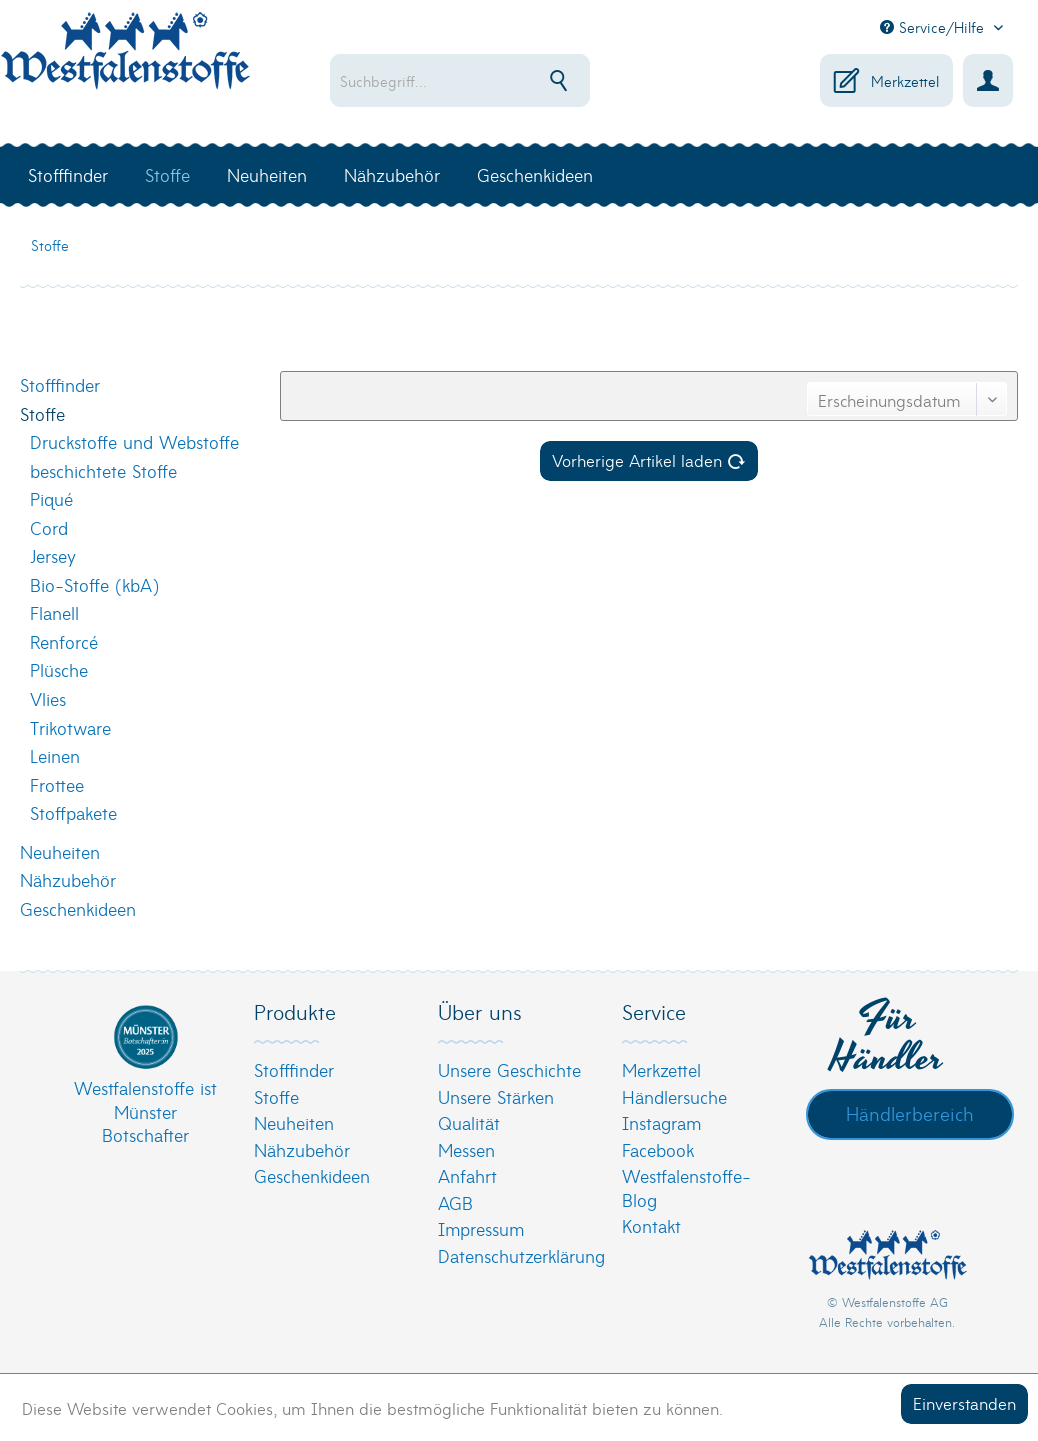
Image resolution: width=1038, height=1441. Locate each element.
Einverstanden (964, 1402)
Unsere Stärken (496, 1096)
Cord (49, 527)
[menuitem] (474, 80)
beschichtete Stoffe (103, 470)
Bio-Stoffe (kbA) (94, 584)
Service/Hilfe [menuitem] (934, 27)
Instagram (661, 1122)
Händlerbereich (910, 1113)
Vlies (48, 698)
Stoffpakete (73, 812)
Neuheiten (60, 851)
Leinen (55, 755)
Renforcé (64, 641)
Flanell (54, 612)
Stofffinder (60, 384)
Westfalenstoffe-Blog (686, 1187)
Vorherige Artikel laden (649, 459)
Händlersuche (674, 1096)
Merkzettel (661, 1069)
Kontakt (651, 1225)
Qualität (469, 1122)
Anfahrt (467, 1175)
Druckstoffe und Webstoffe (134, 441)
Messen (466, 1149)
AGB (455, 1202)
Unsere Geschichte (509, 1069)
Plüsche (59, 669)
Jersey (53, 555)
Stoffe (42, 413)
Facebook (658, 1149)
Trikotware (70, 727)
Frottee (57, 784)
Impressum (481, 1228)
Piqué (51, 498)
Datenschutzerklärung (514, 1255)
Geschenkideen (78, 908)
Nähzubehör (68, 879)
